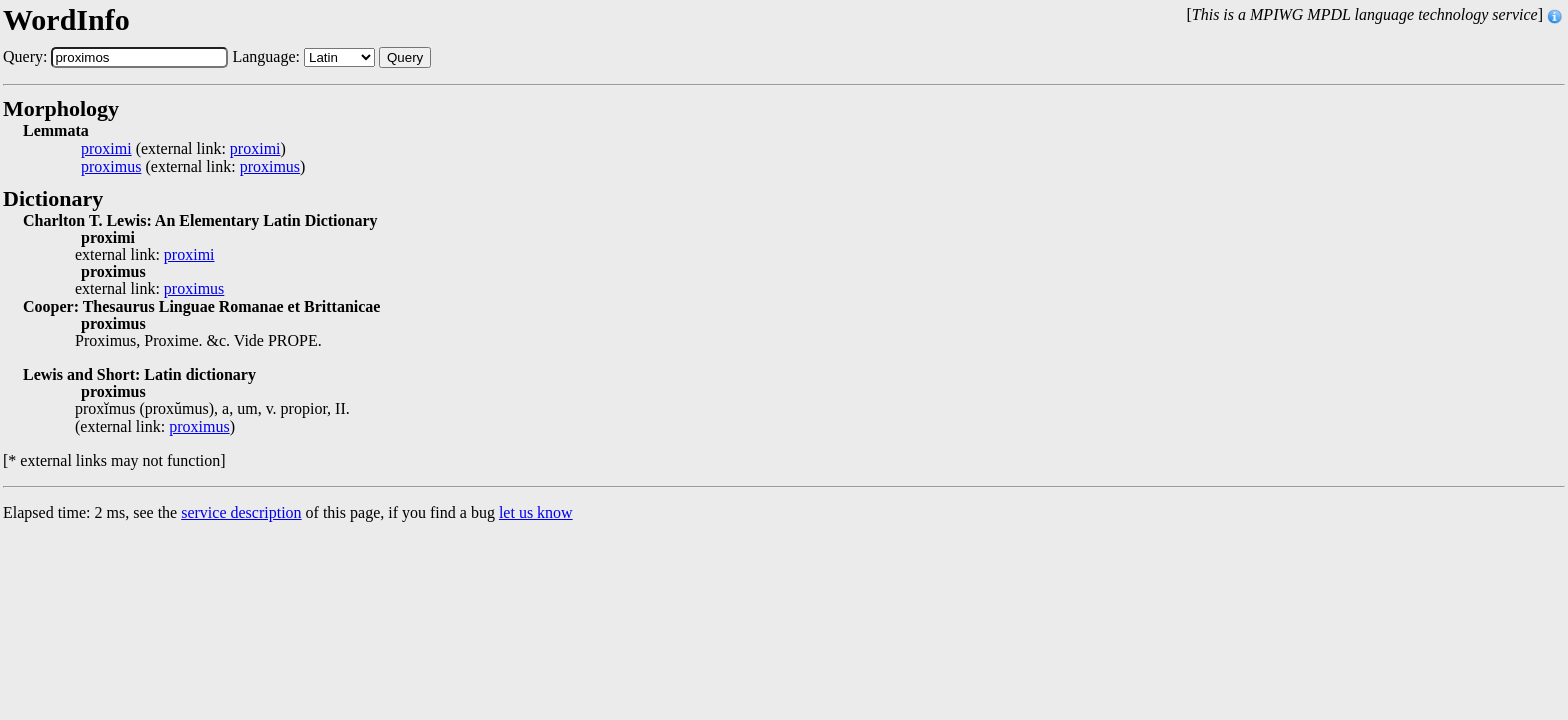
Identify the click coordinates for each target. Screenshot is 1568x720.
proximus (111, 167)
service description (241, 512)
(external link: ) (183, 149)
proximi (106, 149)
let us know (536, 512)
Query (405, 57)
